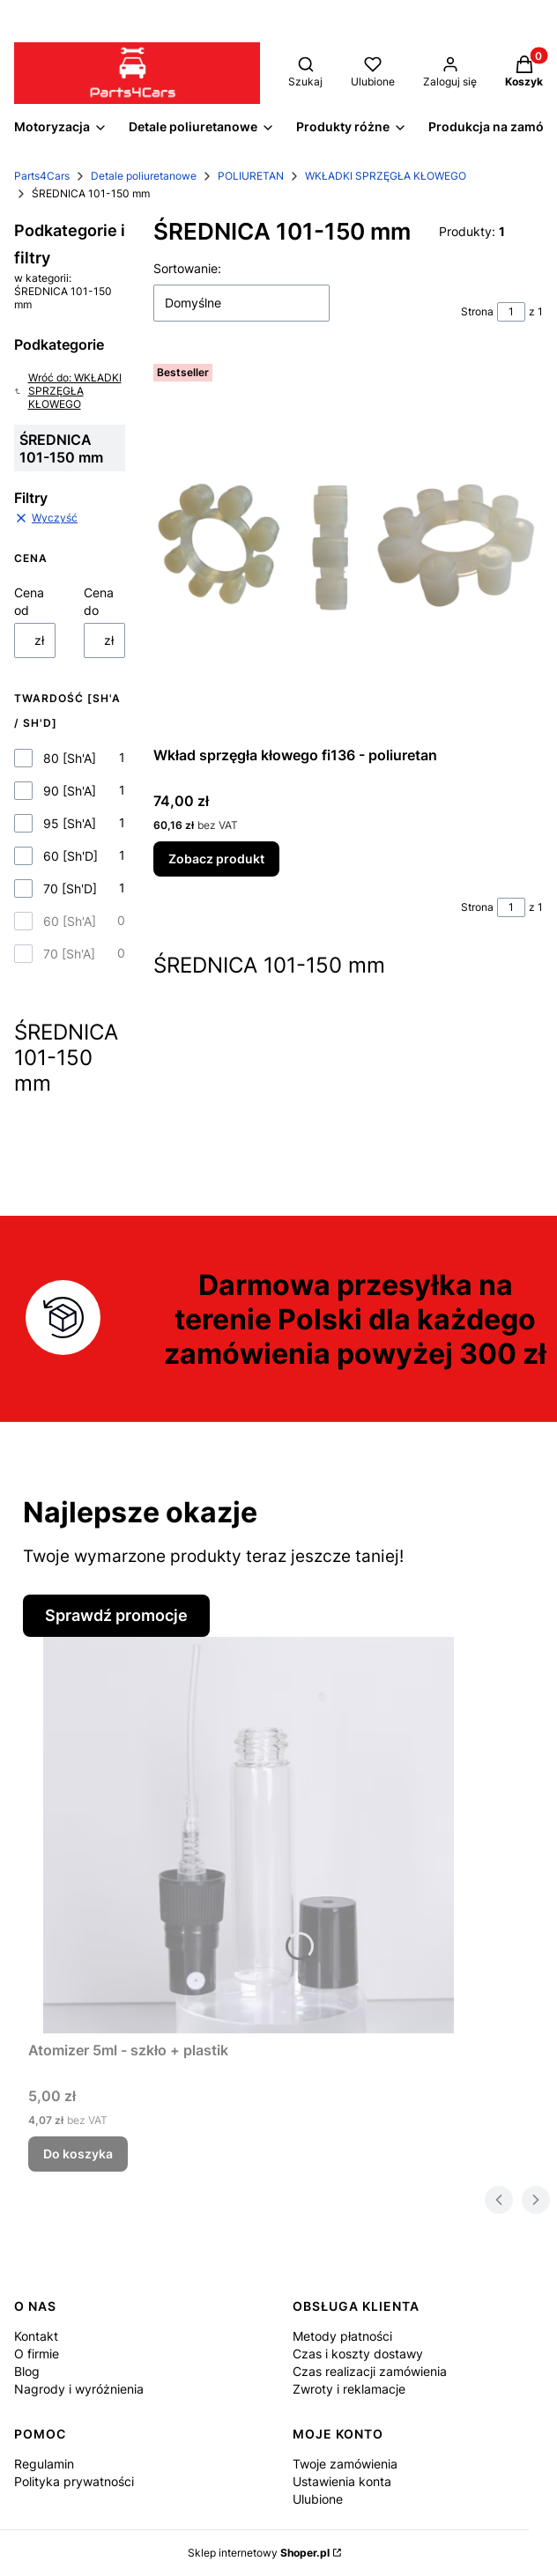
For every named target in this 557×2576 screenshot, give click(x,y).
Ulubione (318, 2498)
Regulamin (44, 2463)
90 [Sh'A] (69, 790)
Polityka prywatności (74, 2481)
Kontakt (36, 2335)
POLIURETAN (251, 175)
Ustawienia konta (342, 2481)
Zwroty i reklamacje (349, 2388)
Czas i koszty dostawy (358, 2353)
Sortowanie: (187, 268)
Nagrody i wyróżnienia (79, 2388)
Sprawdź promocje (116, 1615)
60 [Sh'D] (70, 855)
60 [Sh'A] (69, 921)
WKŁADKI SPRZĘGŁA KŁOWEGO (385, 175)
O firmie (36, 2353)
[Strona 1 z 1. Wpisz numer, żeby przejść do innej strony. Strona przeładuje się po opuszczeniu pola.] (511, 312)
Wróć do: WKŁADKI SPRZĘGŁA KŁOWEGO (68, 391)
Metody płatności (342, 2335)
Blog (27, 2371)
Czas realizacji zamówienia (370, 2371)
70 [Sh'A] (69, 953)
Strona (477, 311)
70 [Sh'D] (70, 888)
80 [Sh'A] (69, 758)
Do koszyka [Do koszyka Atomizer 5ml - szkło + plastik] (78, 2153)
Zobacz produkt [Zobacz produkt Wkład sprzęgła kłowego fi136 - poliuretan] (216, 858)
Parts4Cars (42, 175)
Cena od (29, 601)
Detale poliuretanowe (144, 175)
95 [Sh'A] (69, 823)
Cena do (99, 601)
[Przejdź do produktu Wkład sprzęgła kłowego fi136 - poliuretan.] (348, 547)
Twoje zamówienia (345, 2463)
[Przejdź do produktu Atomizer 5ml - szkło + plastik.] (248, 1835)
